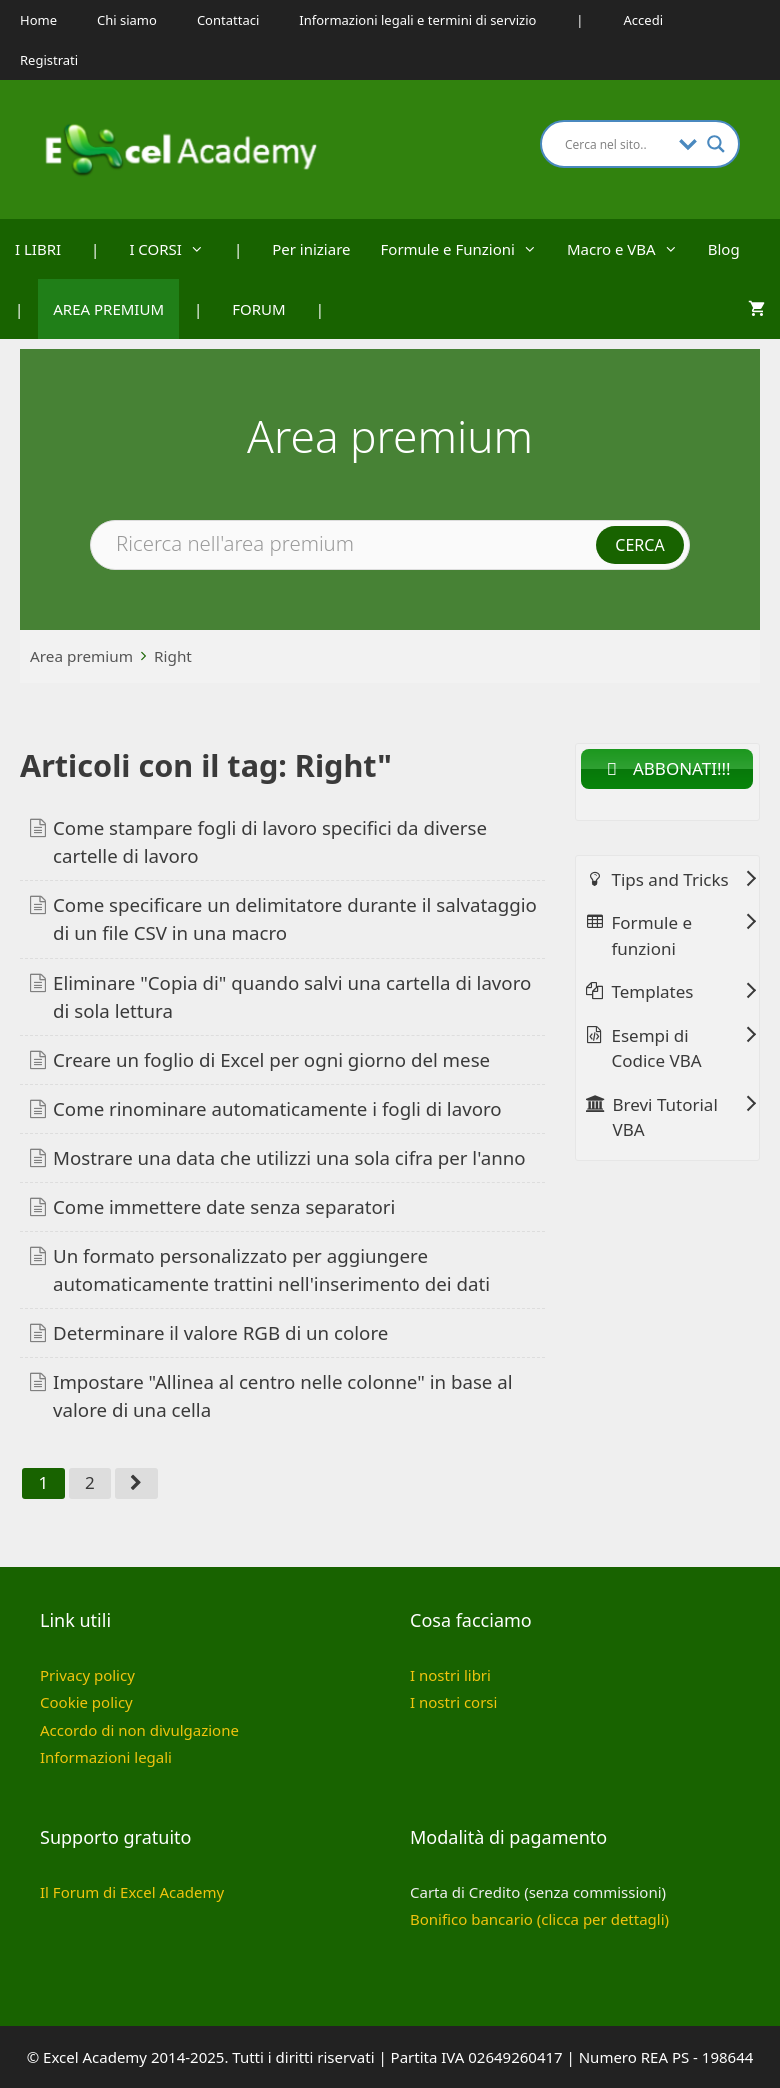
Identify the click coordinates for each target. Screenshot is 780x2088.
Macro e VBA (630, 249)
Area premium (81, 656)
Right (173, 656)
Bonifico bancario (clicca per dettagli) (539, 1919)
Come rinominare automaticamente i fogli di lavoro (277, 1108)
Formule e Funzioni (466, 249)
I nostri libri (450, 1675)
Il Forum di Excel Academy (132, 1892)
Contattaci (228, 20)
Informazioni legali (106, 1757)
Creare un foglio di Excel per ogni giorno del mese (271, 1059)
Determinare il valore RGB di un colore (220, 1332)
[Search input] (617, 144)
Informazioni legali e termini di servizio (417, 20)
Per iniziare (311, 249)
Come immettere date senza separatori (224, 1206)
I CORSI (174, 249)
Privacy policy (87, 1675)
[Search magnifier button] (716, 144)
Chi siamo (127, 20)
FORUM (258, 309)
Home (38, 20)
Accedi (643, 20)
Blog (724, 249)
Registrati (49, 60)
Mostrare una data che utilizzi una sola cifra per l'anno (289, 1157)
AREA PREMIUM (108, 309)
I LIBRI (38, 249)
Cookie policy (86, 1702)
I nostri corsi (453, 1702)
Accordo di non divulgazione (139, 1730)
